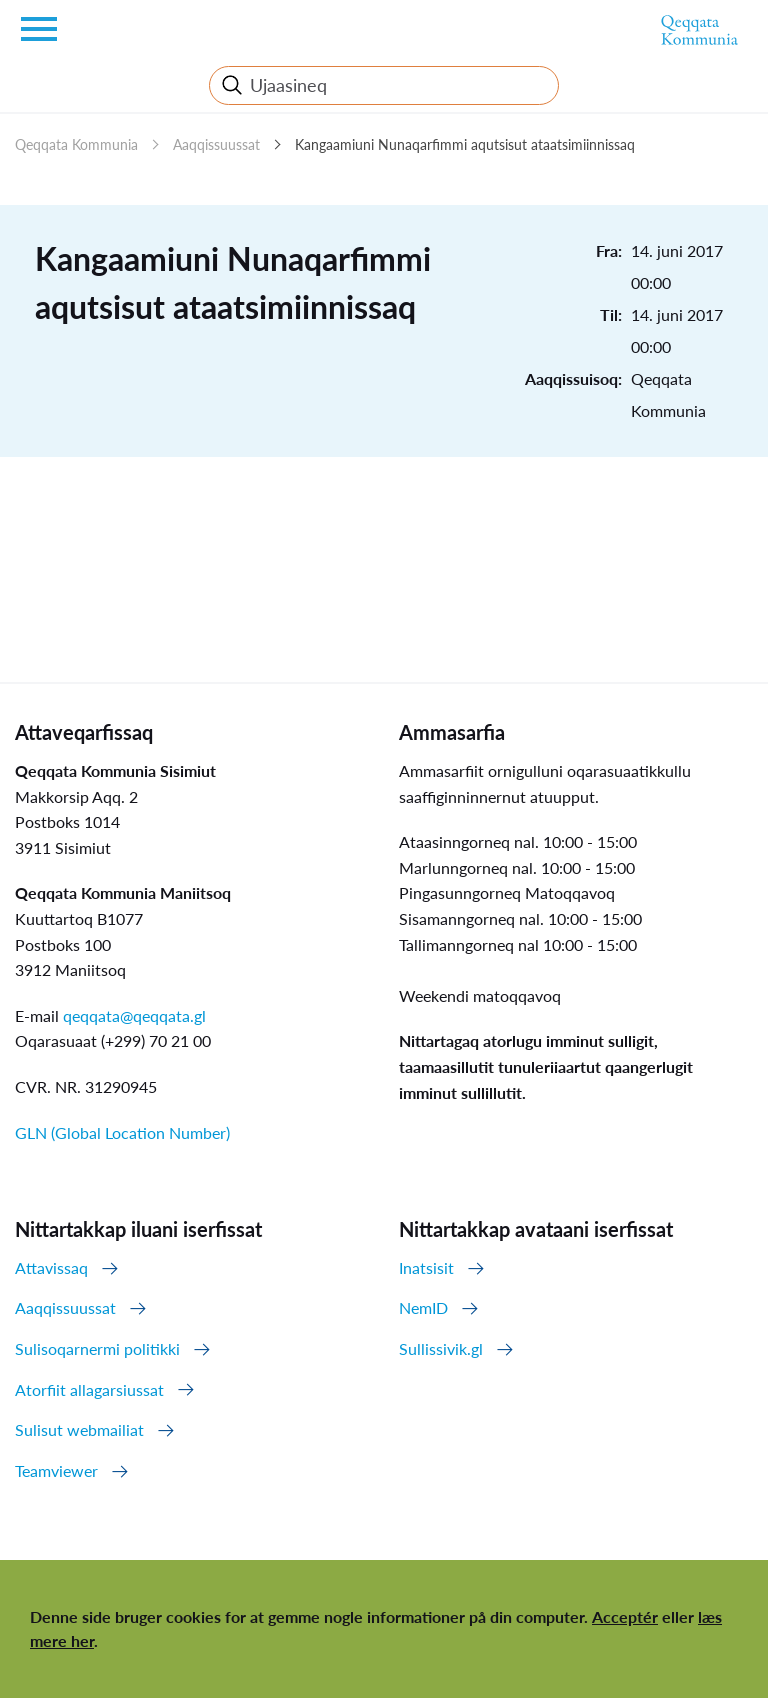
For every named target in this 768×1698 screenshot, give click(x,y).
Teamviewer (56, 1470)
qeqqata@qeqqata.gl (134, 1015)
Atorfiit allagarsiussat (89, 1389)
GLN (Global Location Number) (122, 1132)
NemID (423, 1307)
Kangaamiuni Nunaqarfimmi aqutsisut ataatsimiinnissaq (465, 144)
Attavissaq (51, 1267)
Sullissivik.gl (441, 1348)
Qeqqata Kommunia (76, 144)
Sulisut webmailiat (79, 1429)
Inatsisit (426, 1267)
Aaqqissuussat (216, 144)
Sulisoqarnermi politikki (97, 1348)
